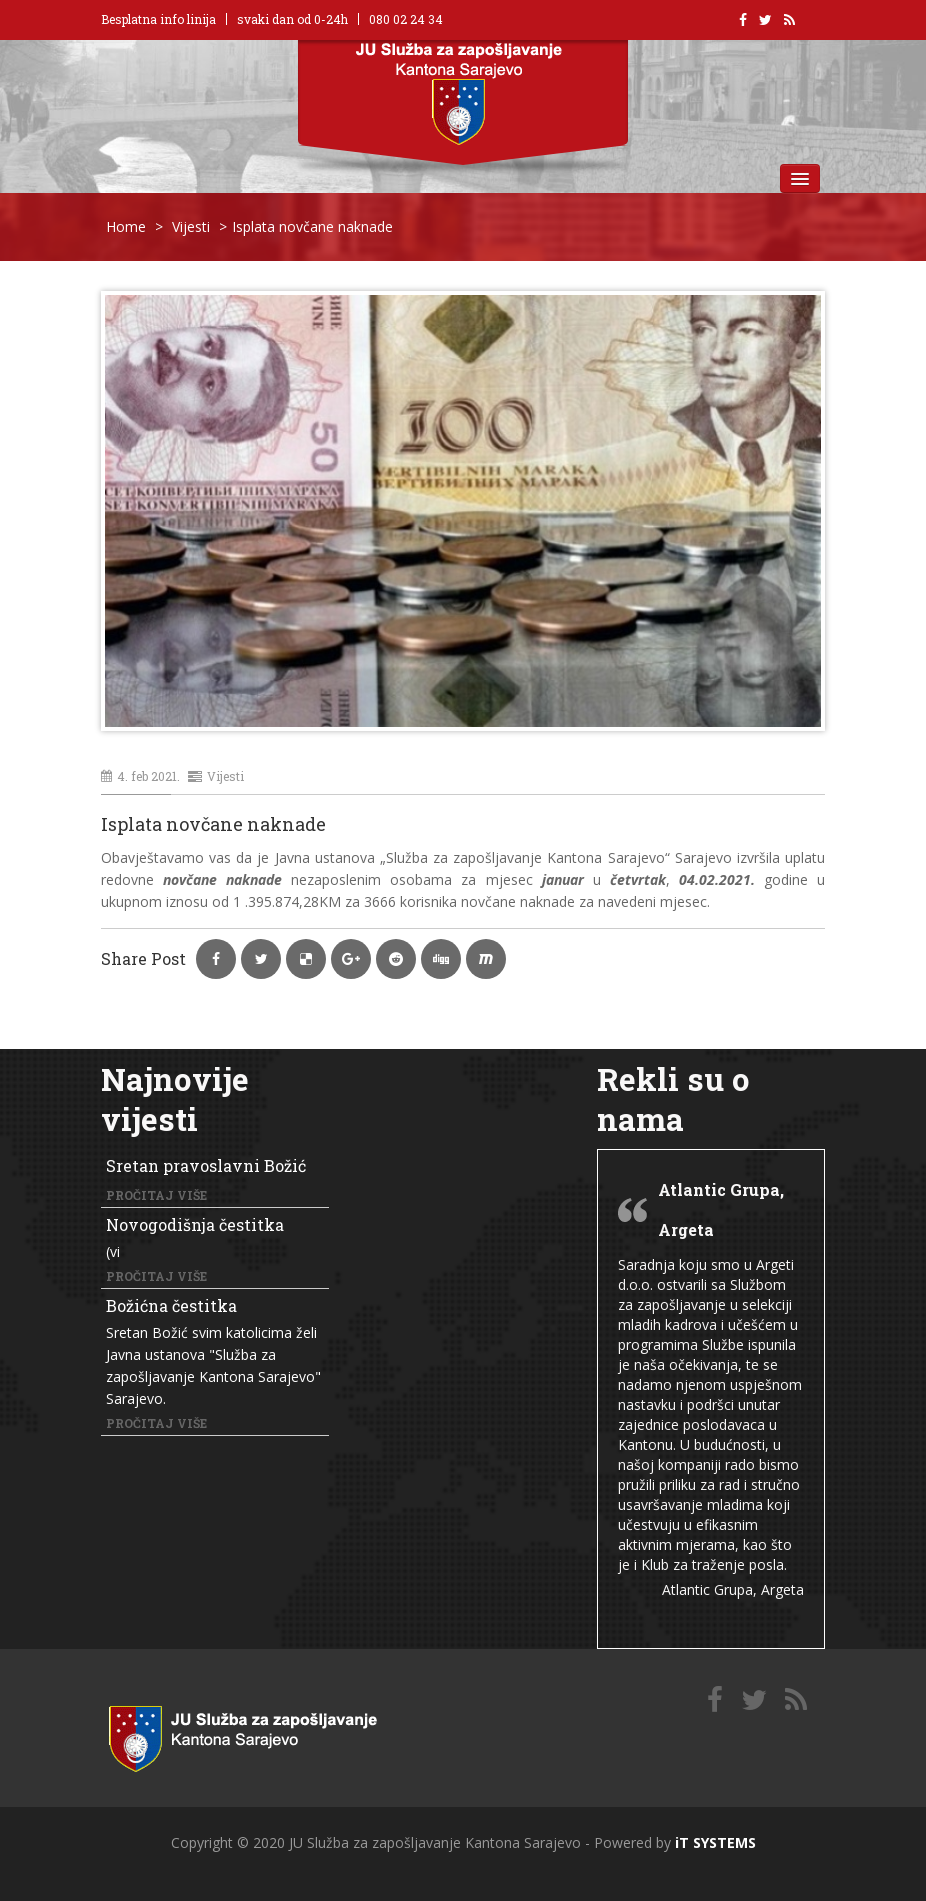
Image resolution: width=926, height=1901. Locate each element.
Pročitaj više (156, 1195)
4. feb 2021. (140, 776)
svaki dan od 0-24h (292, 19)
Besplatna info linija (158, 19)
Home (126, 226)
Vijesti (191, 226)
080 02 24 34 (406, 19)
